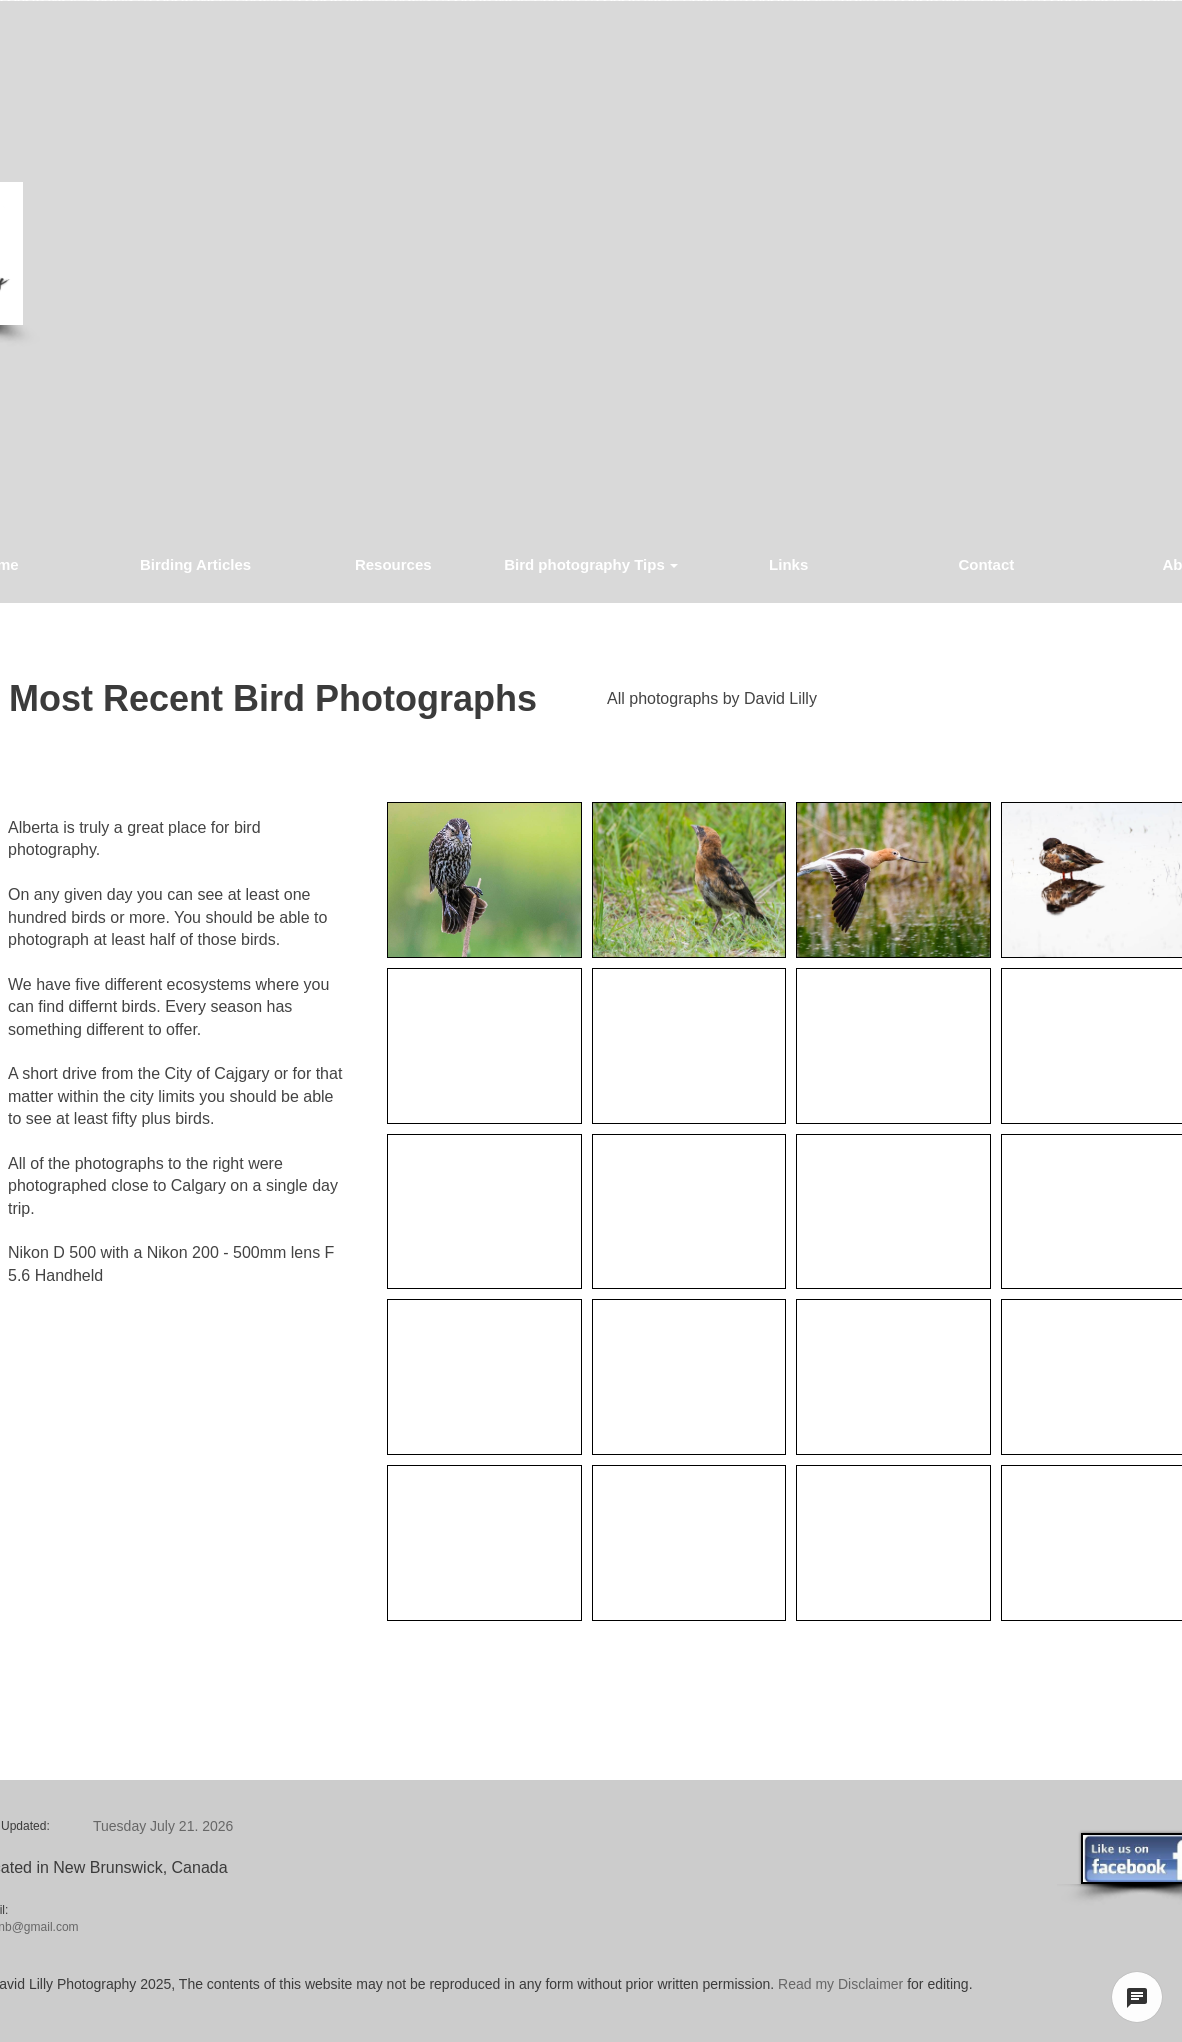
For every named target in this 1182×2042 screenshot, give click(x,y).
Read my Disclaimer (838, 1984)
